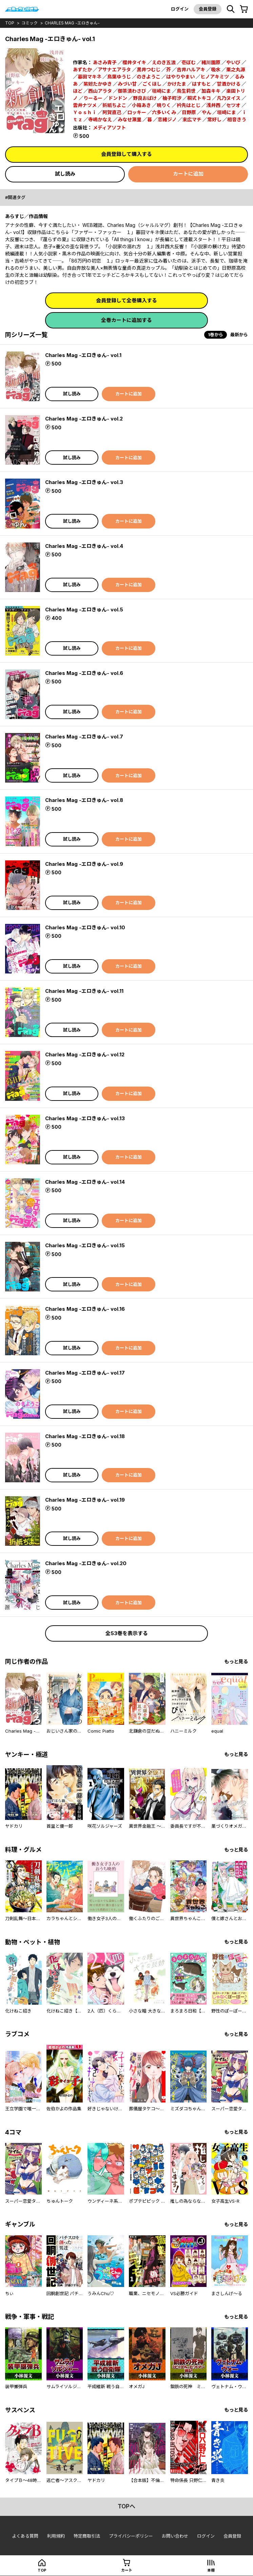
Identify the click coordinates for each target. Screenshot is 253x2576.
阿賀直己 (111, 112)
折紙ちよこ (114, 105)
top (9, 22)
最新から (239, 334)
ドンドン (117, 98)
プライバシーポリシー (131, 2536)
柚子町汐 (171, 98)
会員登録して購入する (126, 154)
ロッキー (136, 112)
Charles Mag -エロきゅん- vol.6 (84, 673)
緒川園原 (210, 62)
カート (126, 2570)
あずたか (82, 69)
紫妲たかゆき (97, 84)
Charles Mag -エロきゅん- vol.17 (85, 1373)
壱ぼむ (188, 62)
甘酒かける (228, 84)
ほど (77, 91)
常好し (214, 119)
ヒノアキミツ (214, 76)
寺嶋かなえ (100, 119)
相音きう (236, 119)
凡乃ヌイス (228, 98)
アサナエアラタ (114, 69)
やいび (233, 62)
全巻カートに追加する (126, 320)
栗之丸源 (235, 69)
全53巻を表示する (126, 1633)
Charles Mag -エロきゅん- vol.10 (85, 927)
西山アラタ (100, 91)
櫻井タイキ (134, 62)
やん (206, 112)
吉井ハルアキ (191, 69)
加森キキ (210, 91)
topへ (126, 2506)
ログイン (180, 9)
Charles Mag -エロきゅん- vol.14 (85, 1182)
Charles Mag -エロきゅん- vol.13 (85, 1118)
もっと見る (236, 1661)
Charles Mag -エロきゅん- (72, 22)
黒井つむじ (148, 69)
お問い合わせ (175, 2536)
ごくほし (151, 84)
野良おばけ (145, 98)
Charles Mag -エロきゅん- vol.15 (85, 1245)
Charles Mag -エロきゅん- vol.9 (84, 864)
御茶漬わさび (132, 91)
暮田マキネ (89, 76)
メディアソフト (109, 127)
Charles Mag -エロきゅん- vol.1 (83, 355)
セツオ (233, 105)
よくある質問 (25, 2536)
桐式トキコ (199, 98)
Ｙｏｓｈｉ (85, 112)
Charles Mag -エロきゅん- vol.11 (84, 991)
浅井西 (213, 105)
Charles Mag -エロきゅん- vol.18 (85, 1436)
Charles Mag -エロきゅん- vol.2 (84, 418)
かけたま (176, 84)
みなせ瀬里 (129, 119)
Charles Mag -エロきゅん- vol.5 (84, 609)
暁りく (164, 105)
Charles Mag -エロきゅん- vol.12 (84, 1054)
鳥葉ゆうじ (119, 76)
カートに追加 (188, 174)
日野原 (189, 112)
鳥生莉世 (186, 91)
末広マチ (191, 119)
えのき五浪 (164, 62)
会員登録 (207, 9)
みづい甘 (127, 84)
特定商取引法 (87, 2536)
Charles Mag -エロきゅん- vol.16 (85, 1309)
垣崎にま (161, 91)
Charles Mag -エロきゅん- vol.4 (84, 546)
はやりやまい (180, 76)
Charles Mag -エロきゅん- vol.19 (85, 1500)
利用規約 (56, 2536)
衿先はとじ (188, 105)
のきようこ (148, 76)
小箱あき (141, 105)
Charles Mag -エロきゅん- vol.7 (84, 736)
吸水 (215, 69)
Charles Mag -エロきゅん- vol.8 (84, 800)
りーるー (92, 98)
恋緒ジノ (167, 119)
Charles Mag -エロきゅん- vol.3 (84, 482)
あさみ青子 (105, 62)
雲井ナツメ (85, 105)
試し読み (65, 174)
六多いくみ (164, 112)
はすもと (201, 84)
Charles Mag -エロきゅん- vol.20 (85, 1563)
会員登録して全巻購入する (126, 300)
